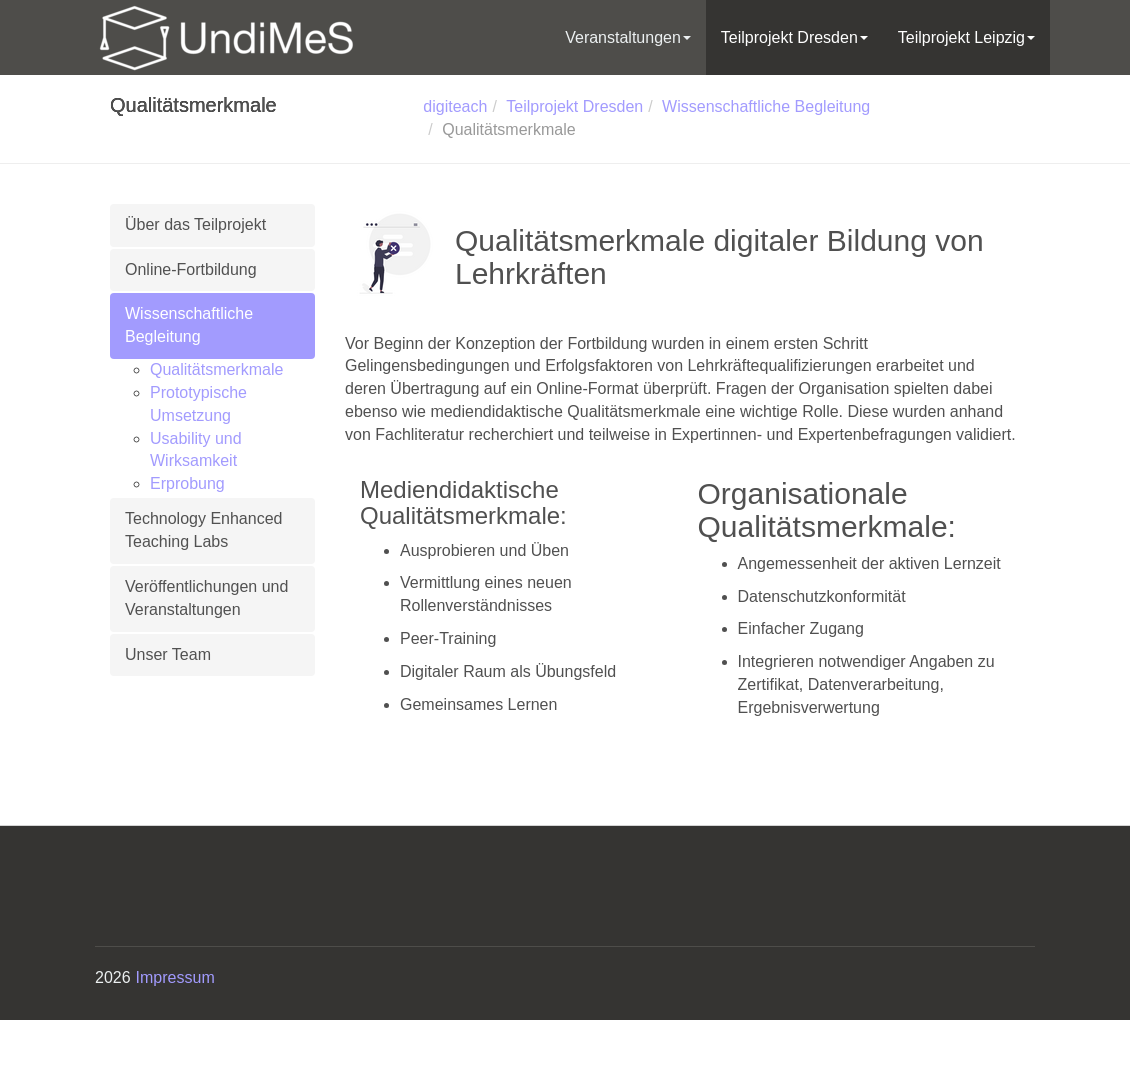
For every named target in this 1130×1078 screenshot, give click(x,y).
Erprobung (187, 483)
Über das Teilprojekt (195, 224)
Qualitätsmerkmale (216, 369)
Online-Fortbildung (191, 269)
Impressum (175, 977)
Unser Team (168, 654)
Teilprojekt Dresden (794, 37)
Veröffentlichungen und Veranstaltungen (206, 598)
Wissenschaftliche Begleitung (189, 325)
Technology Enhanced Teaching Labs (203, 530)
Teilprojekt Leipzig (966, 37)
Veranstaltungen (628, 37)
